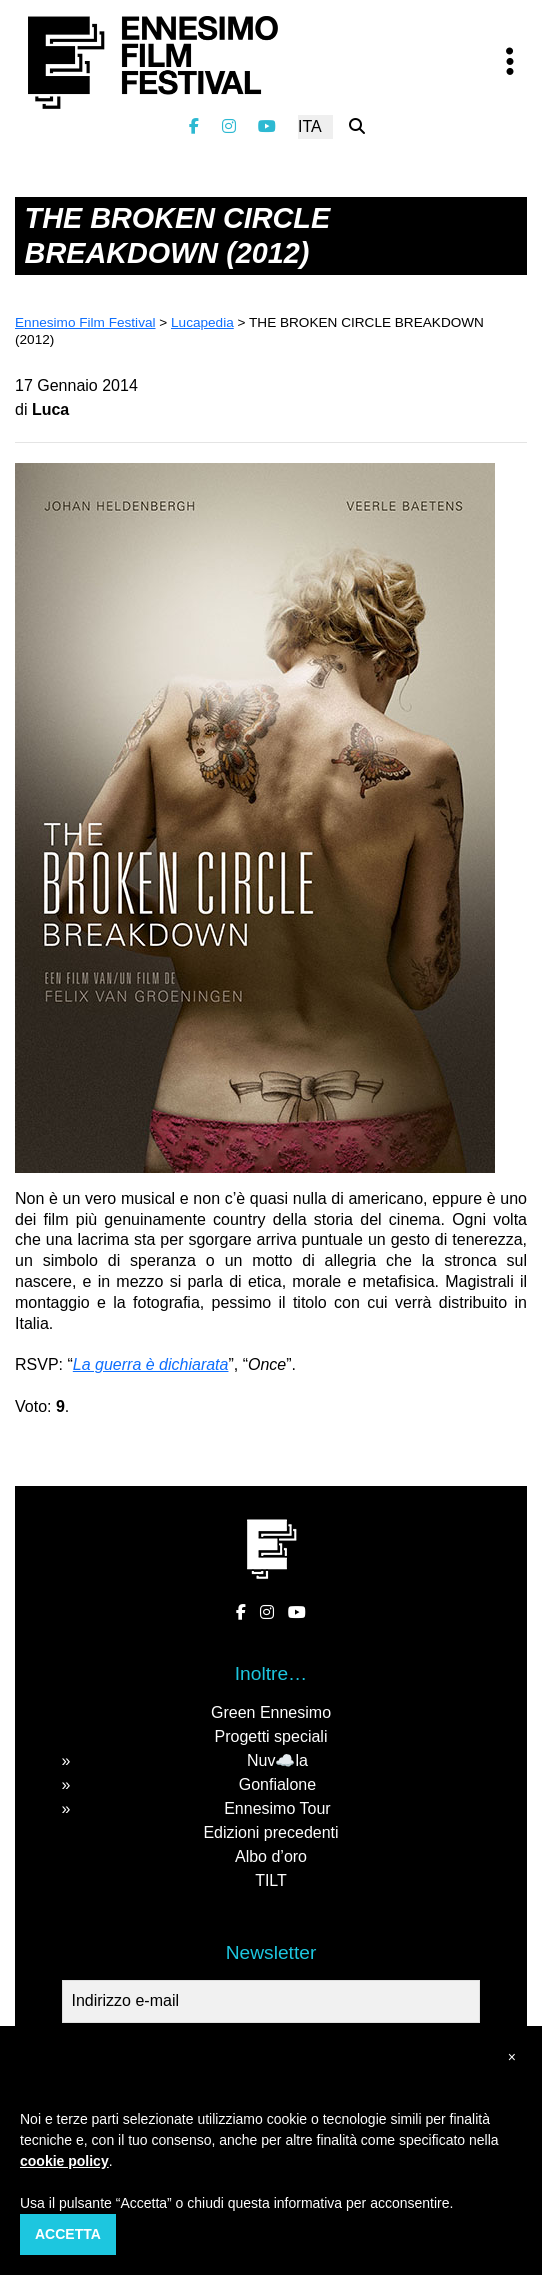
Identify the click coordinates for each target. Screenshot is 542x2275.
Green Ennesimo (271, 1712)
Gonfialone (277, 1784)
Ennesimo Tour (277, 1808)
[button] (512, 2057)
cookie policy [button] (64, 2161)
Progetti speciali (271, 1736)
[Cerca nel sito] (357, 126)
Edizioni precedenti (270, 1832)
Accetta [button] (68, 2234)
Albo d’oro (271, 1856)
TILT (271, 1880)
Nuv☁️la (277, 1760)
